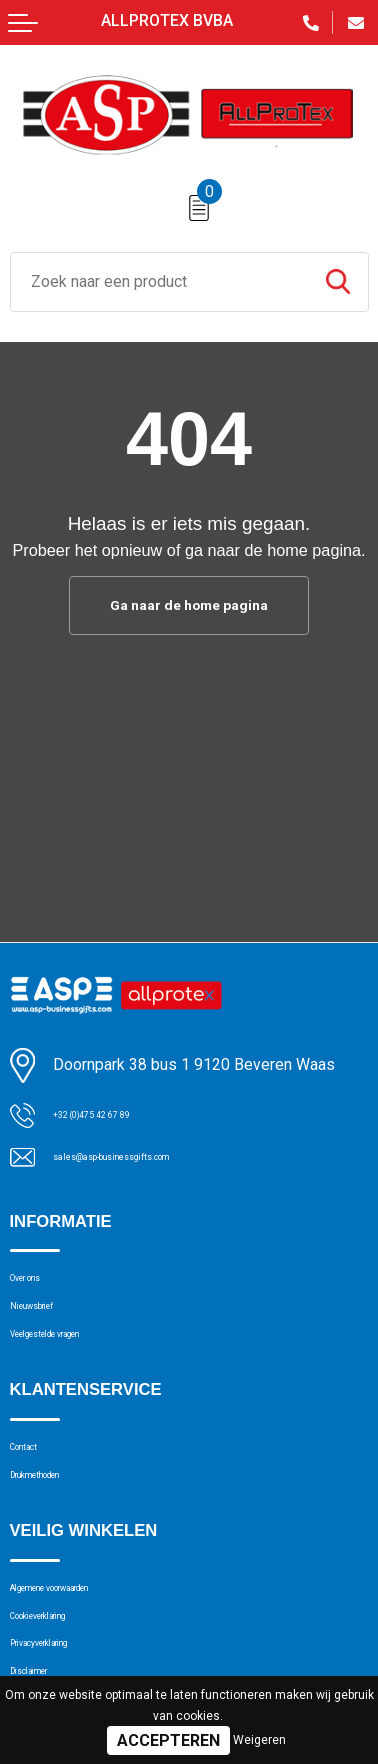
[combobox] (159, 282)
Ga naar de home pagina (189, 607)
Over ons (40, 1289)
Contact (36, 1491)
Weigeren (259, 1740)
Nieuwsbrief (51, 1327)
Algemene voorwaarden (92, 1654)
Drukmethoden (60, 1529)
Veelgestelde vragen (81, 1366)
